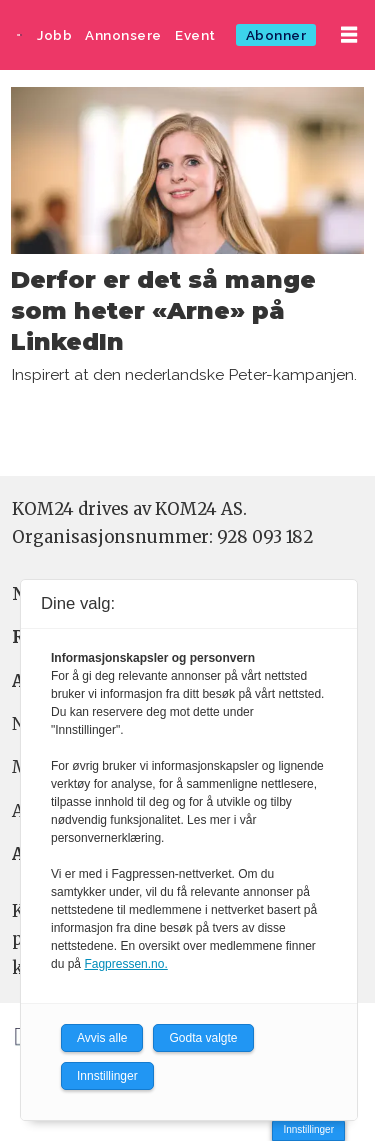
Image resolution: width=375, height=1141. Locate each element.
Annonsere (123, 35)
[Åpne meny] (349, 35)
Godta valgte (203, 1038)
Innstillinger (308, 1129)
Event (195, 35)
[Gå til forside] (19, 35)
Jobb (54, 35)
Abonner (276, 35)
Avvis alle (102, 1038)
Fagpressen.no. (125, 964)
